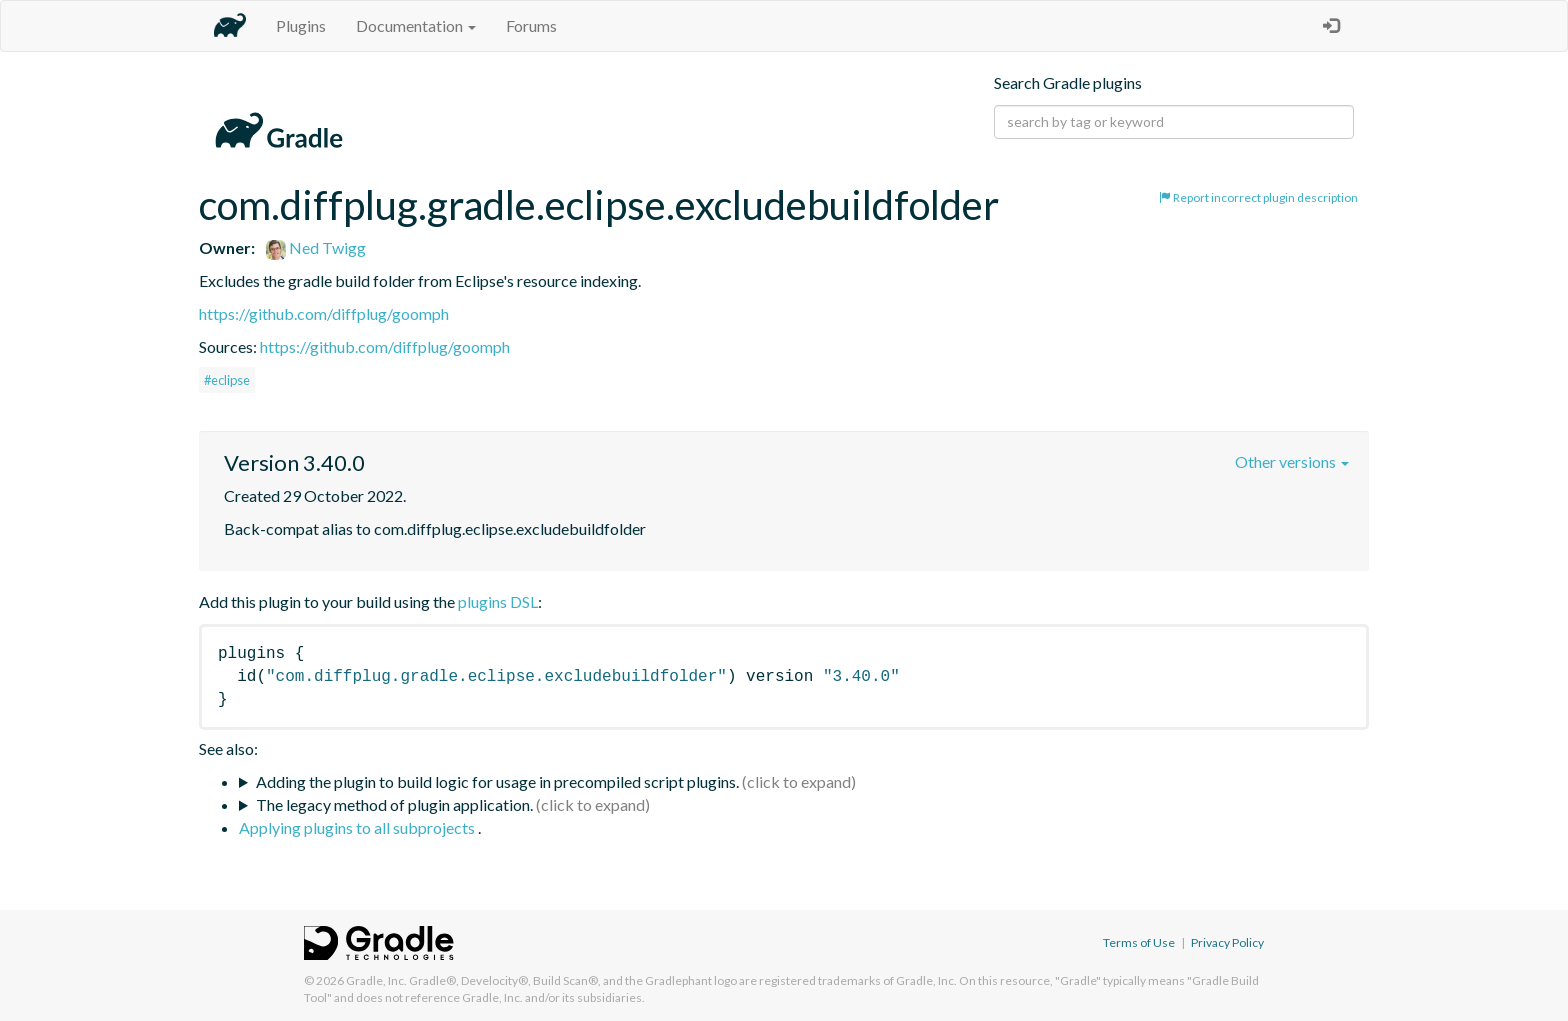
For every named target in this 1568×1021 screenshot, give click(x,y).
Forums (531, 25)
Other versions (1292, 461)
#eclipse (227, 380)
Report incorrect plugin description (1258, 197)
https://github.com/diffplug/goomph (324, 313)
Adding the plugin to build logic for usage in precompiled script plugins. (497, 781)
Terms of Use (1139, 942)
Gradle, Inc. (376, 980)
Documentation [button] (416, 25)
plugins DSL (498, 601)
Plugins (301, 25)
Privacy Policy (1227, 942)
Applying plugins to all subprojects (358, 827)
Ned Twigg (316, 247)
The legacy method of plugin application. (394, 804)
